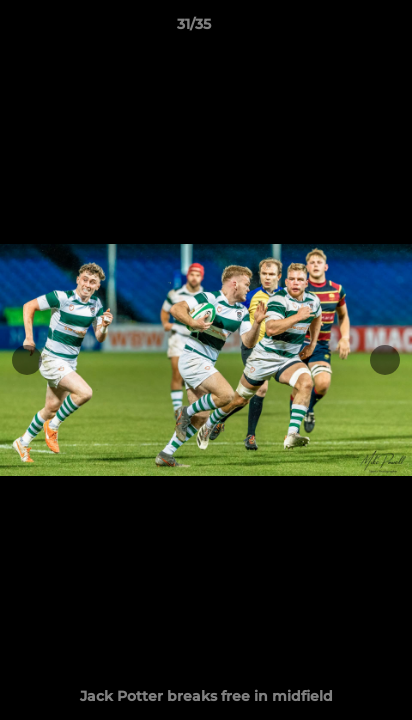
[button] (340, 29)
